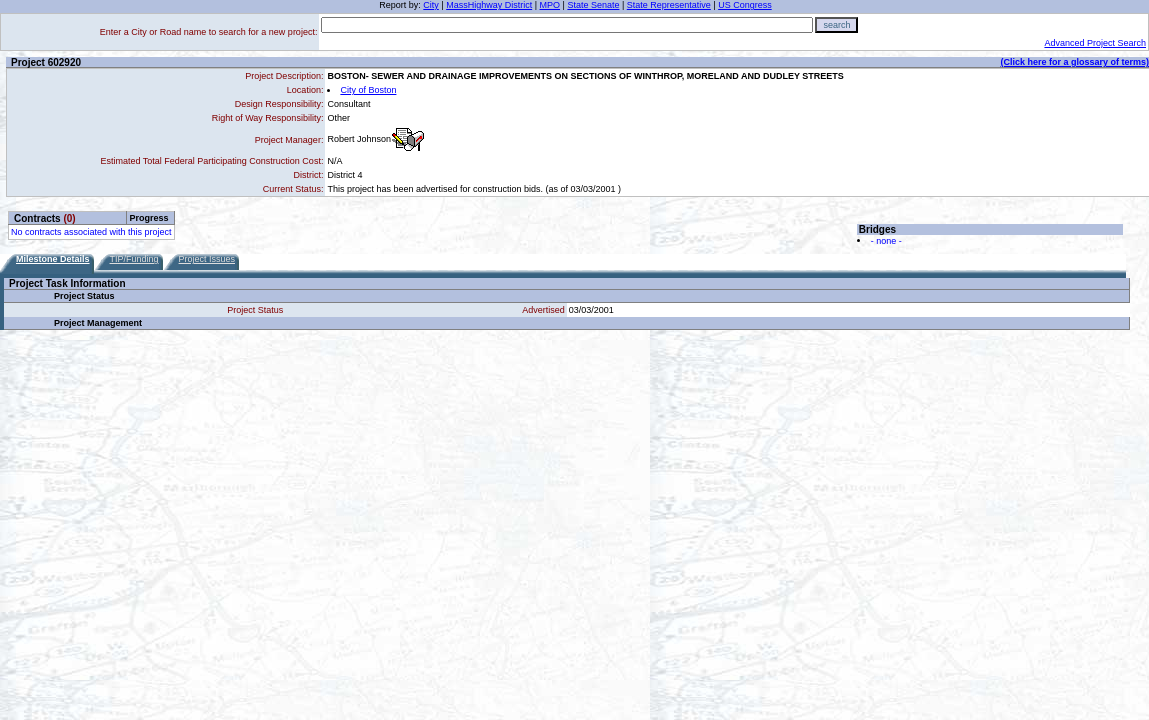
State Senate (593, 5)
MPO (550, 5)
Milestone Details (53, 259)
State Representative (669, 5)
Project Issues (207, 259)
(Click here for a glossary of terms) (1074, 62)
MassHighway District (489, 5)
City (431, 5)
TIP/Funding (134, 259)
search (836, 25)
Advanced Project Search (1095, 43)
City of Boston (368, 90)
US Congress (745, 5)
